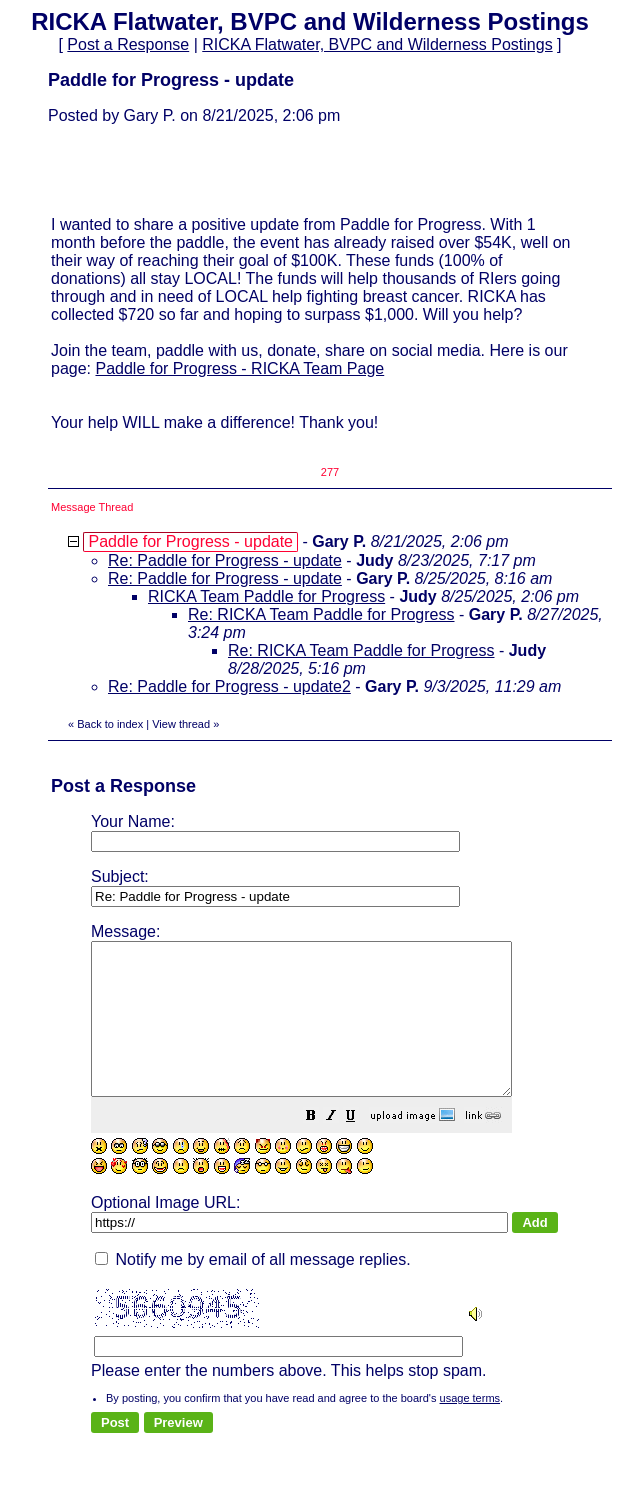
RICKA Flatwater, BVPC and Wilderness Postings (377, 44)
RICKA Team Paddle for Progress (266, 596)
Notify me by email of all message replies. (253, 1289)
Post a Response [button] (128, 44)
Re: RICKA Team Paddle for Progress (321, 614)
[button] (361, 1147)
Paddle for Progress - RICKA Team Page (239, 368)
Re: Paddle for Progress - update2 (229, 686)
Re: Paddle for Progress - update (225, 560)
